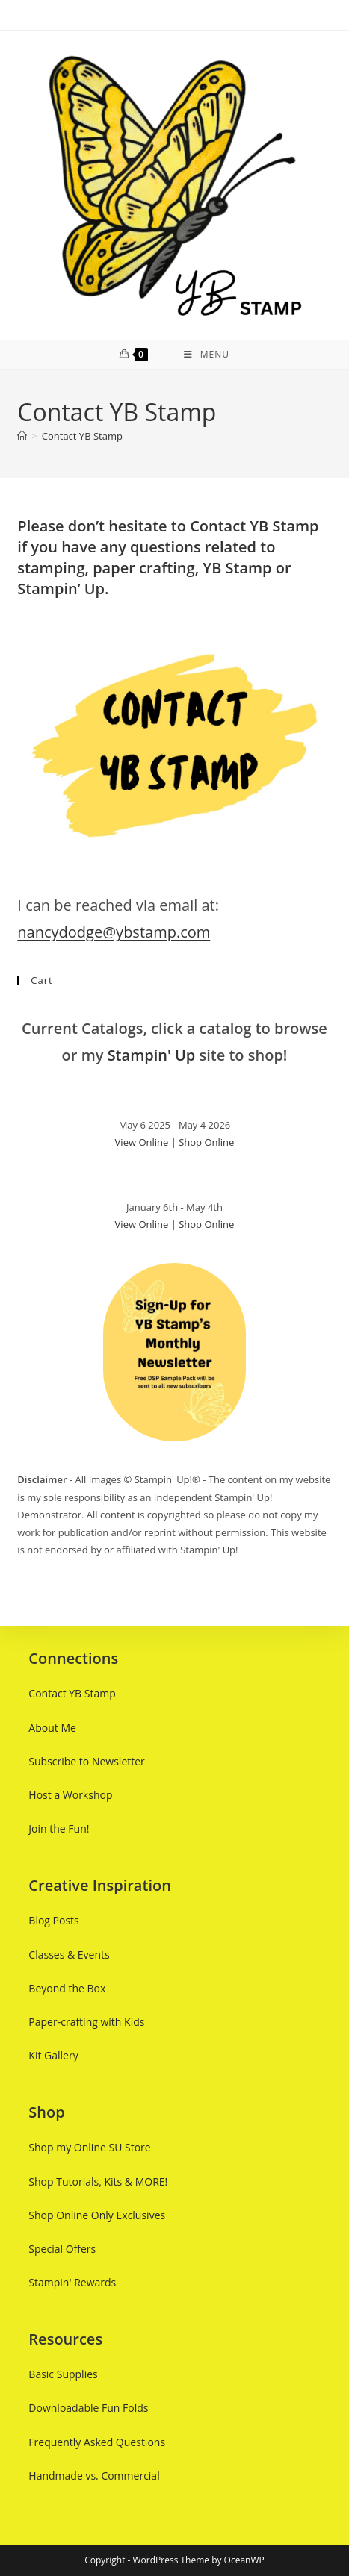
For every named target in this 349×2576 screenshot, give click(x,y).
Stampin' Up (152, 1055)
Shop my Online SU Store (89, 2147)
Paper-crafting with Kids (86, 2022)
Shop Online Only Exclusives (96, 2215)
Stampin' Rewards (72, 2282)
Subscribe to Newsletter (86, 1761)
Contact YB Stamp (82, 436)
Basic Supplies (62, 2374)
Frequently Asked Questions (96, 2442)
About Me (52, 1728)
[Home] (22, 436)
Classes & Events (68, 1954)
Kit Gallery (53, 2055)
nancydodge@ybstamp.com (113, 932)
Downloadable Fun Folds (88, 2408)
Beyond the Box (66, 1988)
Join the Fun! (58, 1828)
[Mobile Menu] (206, 354)
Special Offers (62, 2249)
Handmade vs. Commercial (93, 2476)
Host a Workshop (70, 1795)
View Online (142, 1142)
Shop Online (206, 1142)
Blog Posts (53, 1920)
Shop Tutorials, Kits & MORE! (97, 2181)
